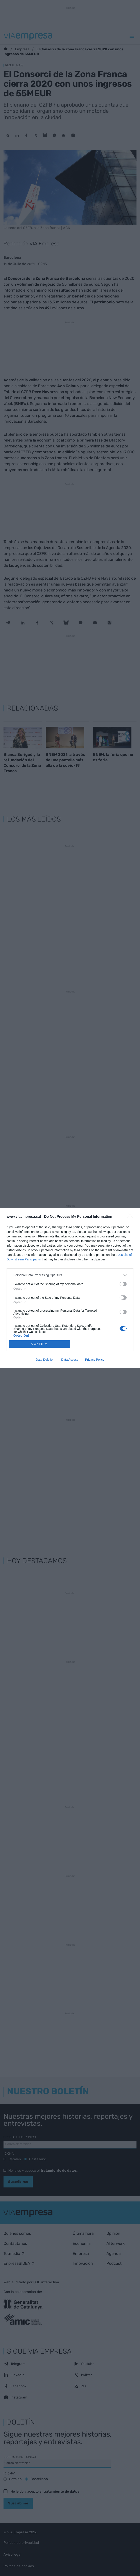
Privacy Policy (94, 1359)
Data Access (69, 1359)
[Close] (131, 1217)
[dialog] (70, 1288)
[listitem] (70, 1275)
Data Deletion (45, 1359)
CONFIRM (39, 1344)
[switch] (123, 1284)
